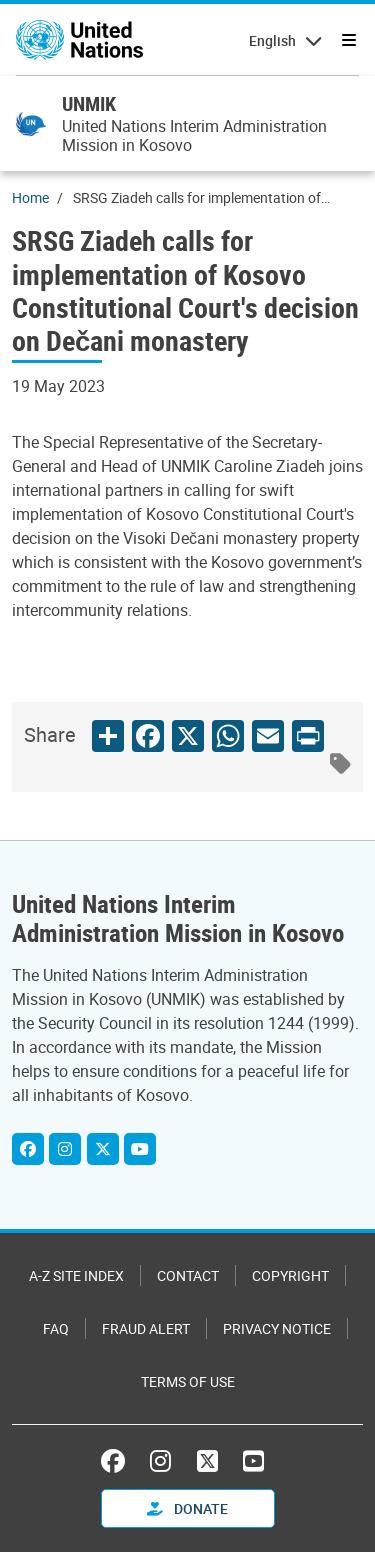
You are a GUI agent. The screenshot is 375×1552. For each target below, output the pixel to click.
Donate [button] (187, 1508)
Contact (188, 1275)
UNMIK (89, 103)
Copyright (290, 1275)
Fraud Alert (146, 1328)
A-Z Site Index (76, 1275)
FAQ (56, 1328)
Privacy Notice (277, 1328)
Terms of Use (188, 1381)
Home (30, 197)
